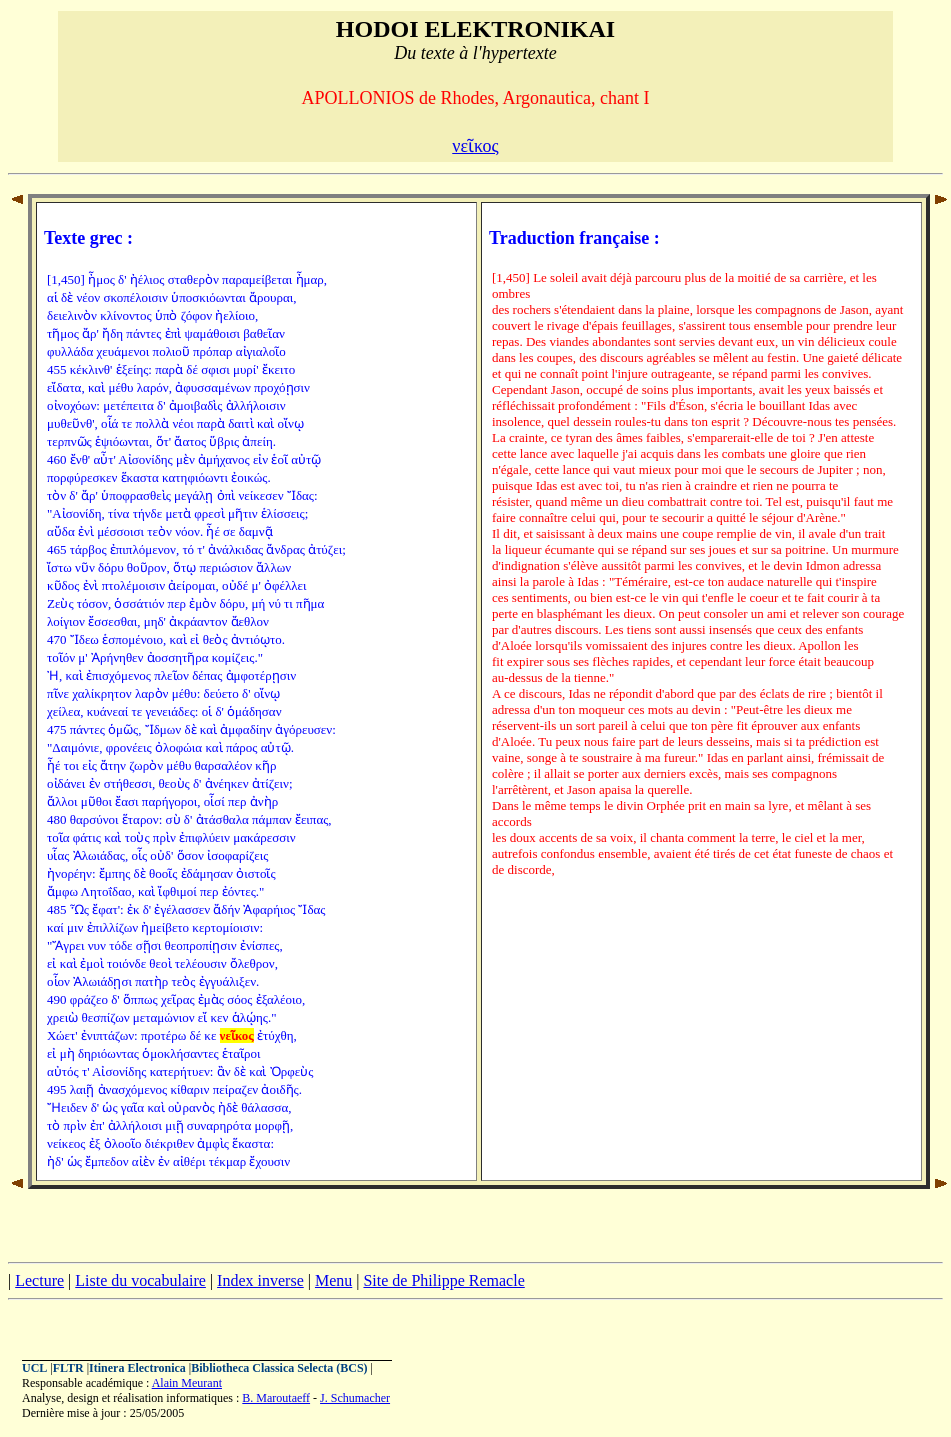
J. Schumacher (355, 1398)
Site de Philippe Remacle (443, 1280)
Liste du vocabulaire (140, 1280)
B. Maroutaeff (276, 1398)
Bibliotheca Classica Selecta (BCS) (279, 1368)
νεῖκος (475, 146)
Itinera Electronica (137, 1368)
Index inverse (260, 1280)
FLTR (68, 1368)
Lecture (39, 1280)
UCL (34, 1368)
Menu (333, 1280)
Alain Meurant (187, 1383)
